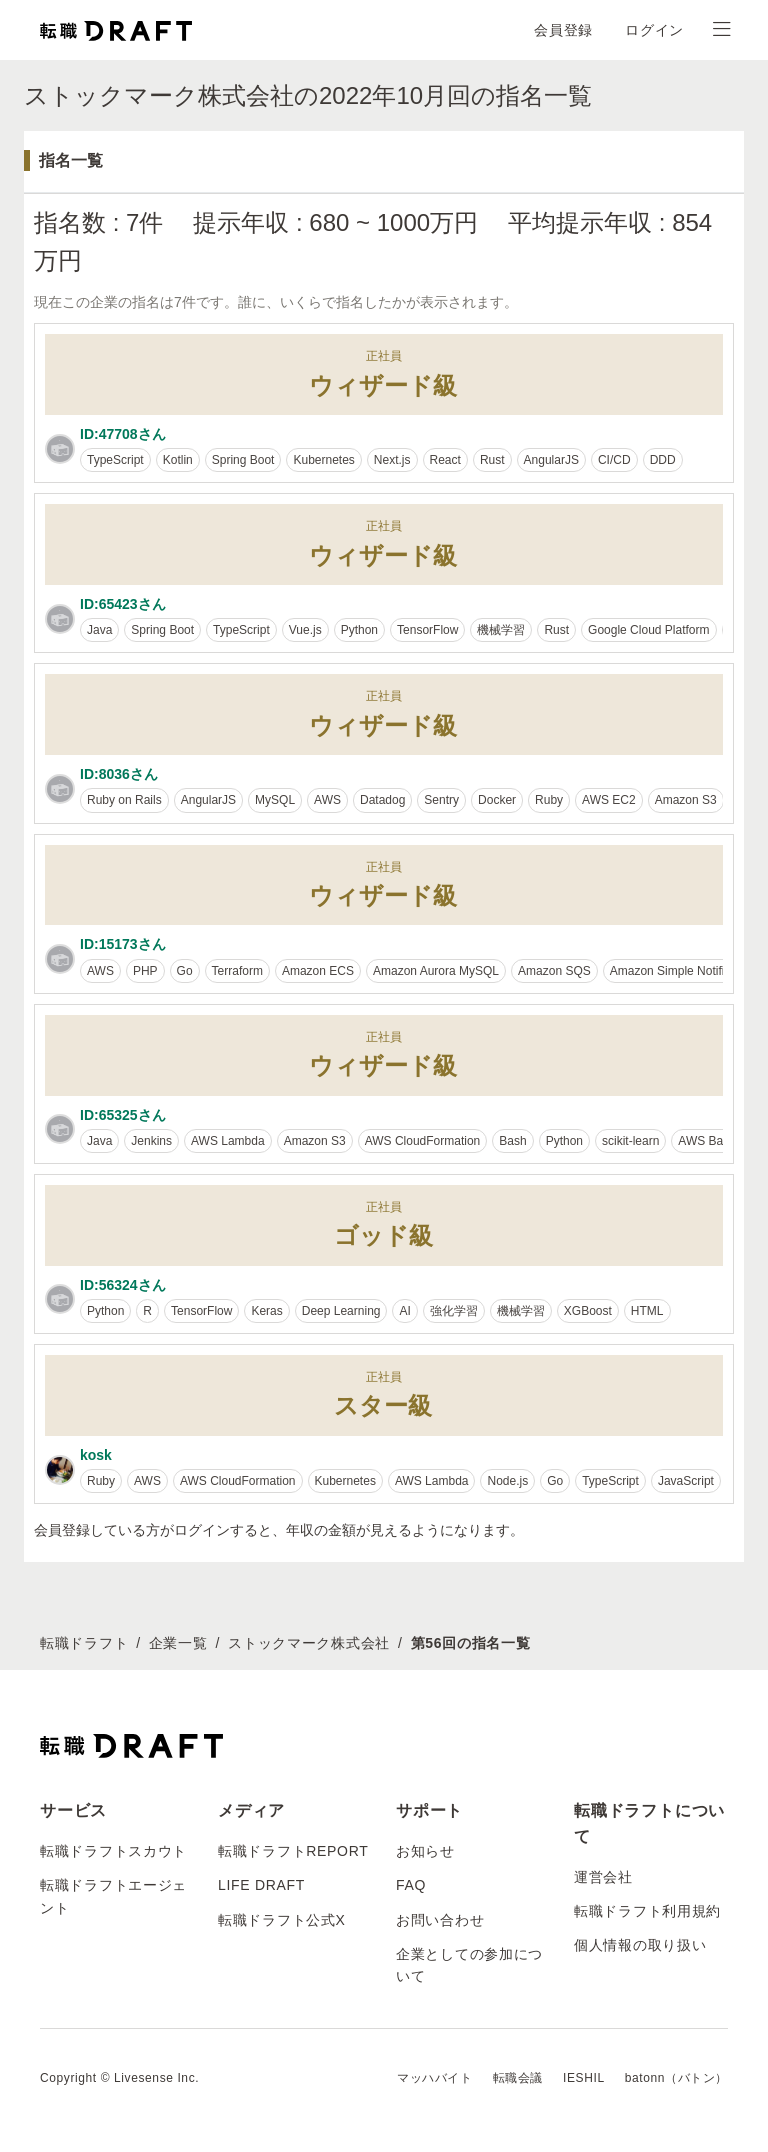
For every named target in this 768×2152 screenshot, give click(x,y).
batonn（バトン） (676, 2078)
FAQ (411, 1885)
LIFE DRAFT (261, 1885)
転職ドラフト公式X (282, 1920)
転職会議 (518, 2078)
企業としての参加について (469, 1965)
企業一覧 (178, 1643)
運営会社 (603, 1877)
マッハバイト (435, 2078)
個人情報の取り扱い (640, 1945)
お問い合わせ (440, 1920)
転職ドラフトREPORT (293, 1851)
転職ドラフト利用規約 (647, 1911)
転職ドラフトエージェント (113, 1896)
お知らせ (425, 1851)
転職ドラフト (84, 1643)
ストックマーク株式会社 (309, 1643)
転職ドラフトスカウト (113, 1851)
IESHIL (584, 2078)
